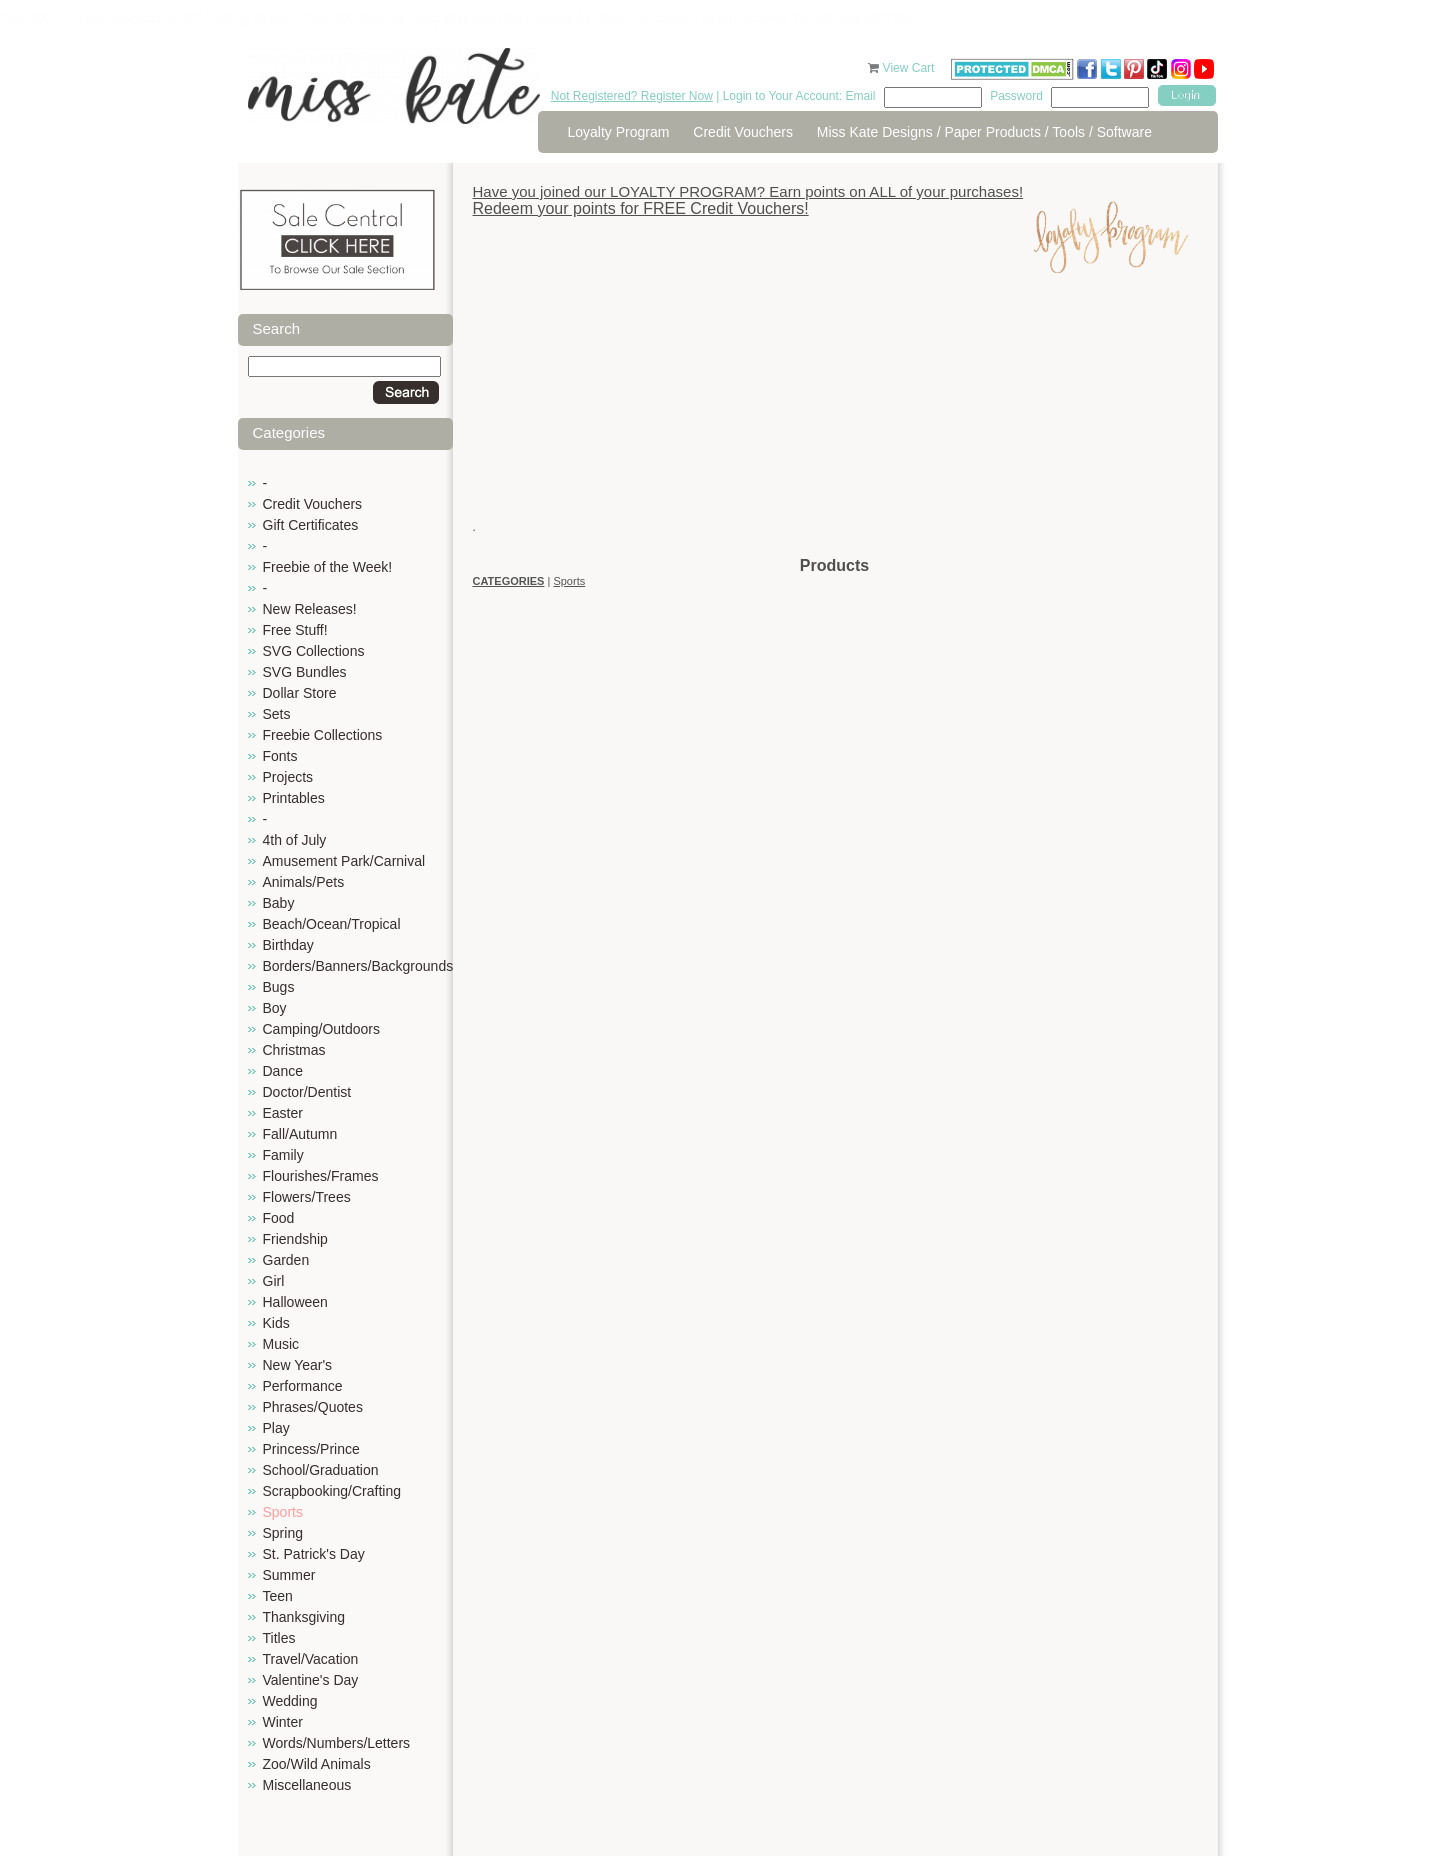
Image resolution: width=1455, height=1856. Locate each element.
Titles (279, 1638)
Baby (279, 903)
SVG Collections (314, 651)
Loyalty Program (619, 132)
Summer (289, 1575)
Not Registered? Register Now (632, 96)
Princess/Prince (311, 1449)
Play (276, 1428)
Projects (288, 777)
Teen (278, 1596)
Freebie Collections (323, 735)
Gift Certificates (311, 525)
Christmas (294, 1050)
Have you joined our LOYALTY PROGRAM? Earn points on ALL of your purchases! (748, 191)
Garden (286, 1260)
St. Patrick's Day (314, 1554)
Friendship (295, 1239)
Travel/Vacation (311, 1659)
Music (281, 1344)
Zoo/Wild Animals (317, 1764)
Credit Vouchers (743, 132)
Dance (283, 1071)
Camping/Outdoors (322, 1029)
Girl (274, 1281)
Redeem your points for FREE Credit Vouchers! (641, 208)
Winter (283, 1722)
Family (283, 1155)
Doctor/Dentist (307, 1092)
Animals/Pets (304, 882)
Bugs (279, 987)
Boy (275, 1008)
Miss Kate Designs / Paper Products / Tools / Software (984, 132)
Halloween (295, 1302)
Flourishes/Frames (321, 1176)
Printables (294, 798)
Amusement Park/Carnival (344, 861)
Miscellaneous (307, 1785)
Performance (303, 1386)
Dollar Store (300, 693)
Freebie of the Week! (328, 567)
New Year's (298, 1365)
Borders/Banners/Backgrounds (358, 966)
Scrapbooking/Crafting (332, 1491)
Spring (283, 1533)
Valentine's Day (311, 1680)
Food (279, 1218)
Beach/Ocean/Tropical (332, 924)
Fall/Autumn (300, 1134)
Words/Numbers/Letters (337, 1743)
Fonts (280, 756)
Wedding (290, 1701)
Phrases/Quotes (313, 1407)
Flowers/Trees (307, 1197)
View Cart (910, 68)
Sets (277, 714)
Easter (283, 1113)
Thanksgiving (304, 1617)
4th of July (295, 840)
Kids (276, 1323)
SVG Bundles (305, 672)
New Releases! (310, 609)
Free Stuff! (295, 630)
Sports (283, 1512)
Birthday (288, 945)
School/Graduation (321, 1470)
